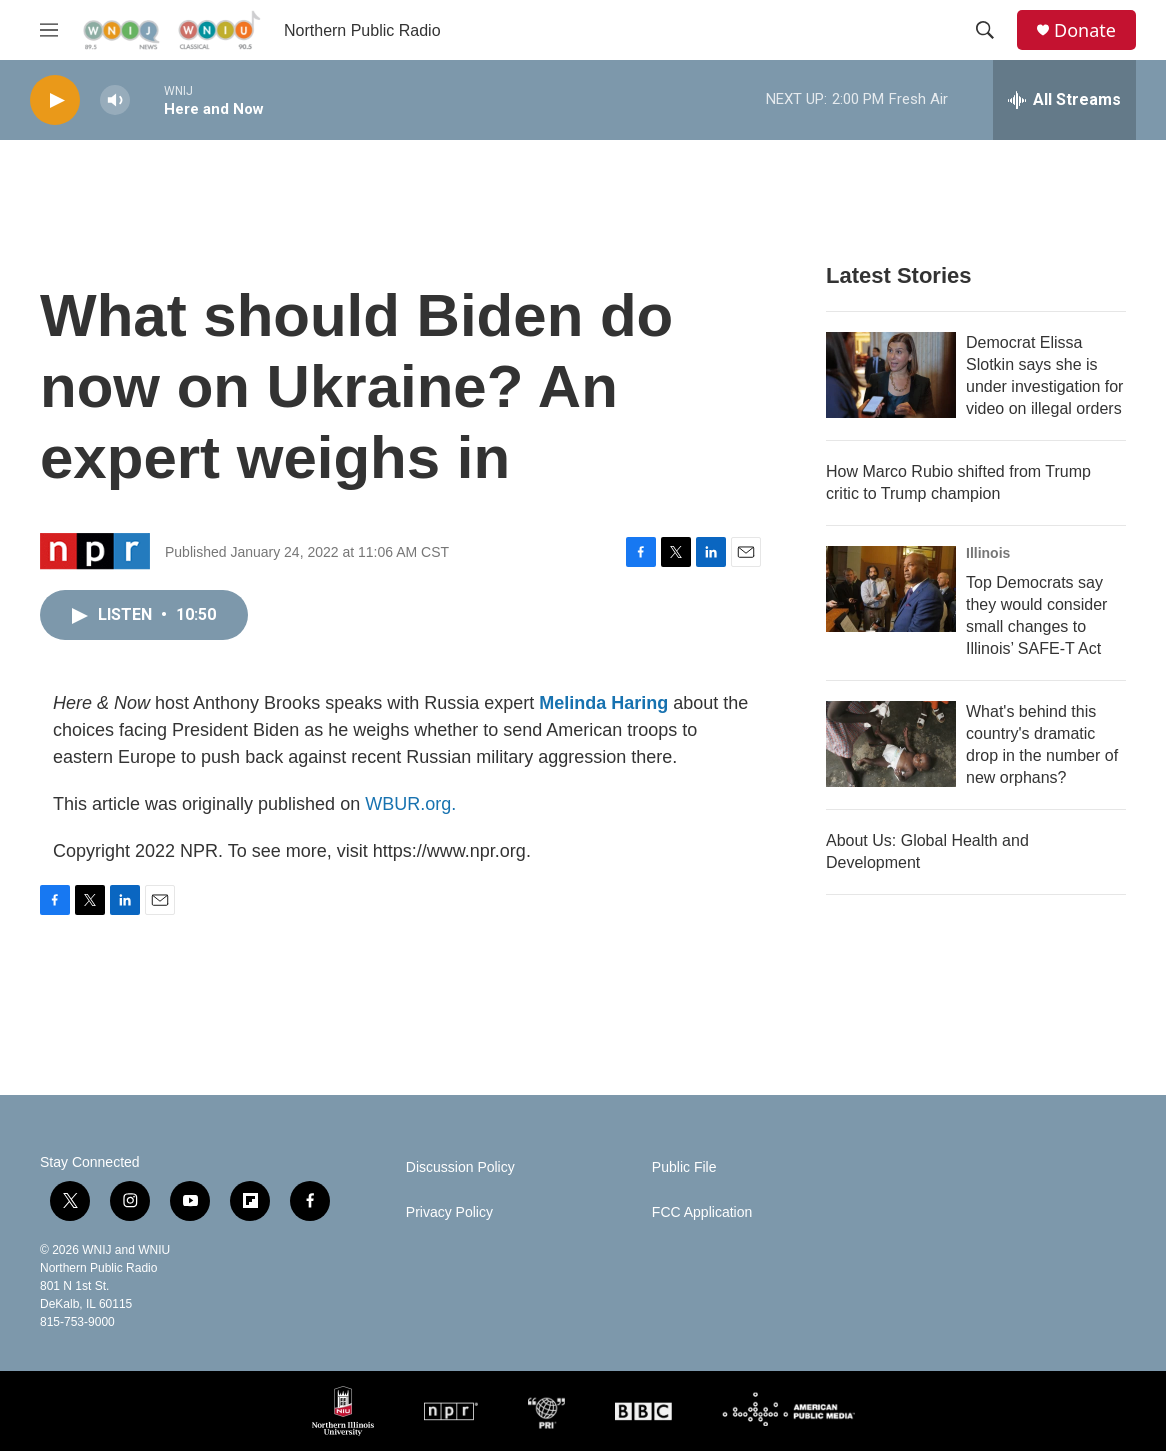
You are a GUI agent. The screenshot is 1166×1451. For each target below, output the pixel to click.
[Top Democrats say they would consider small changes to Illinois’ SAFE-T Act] (891, 589)
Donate (1085, 30)
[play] (55, 100)
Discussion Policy (460, 1167)
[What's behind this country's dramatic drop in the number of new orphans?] (891, 744)
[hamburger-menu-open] (49, 30)
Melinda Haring (603, 703)
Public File (684, 1167)
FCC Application (702, 1212)
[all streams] (1064, 100)
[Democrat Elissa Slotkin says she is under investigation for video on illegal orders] (891, 375)
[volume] (115, 100)
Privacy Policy (449, 1212)
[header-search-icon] (985, 30)
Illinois (988, 553)
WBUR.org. (410, 804)
